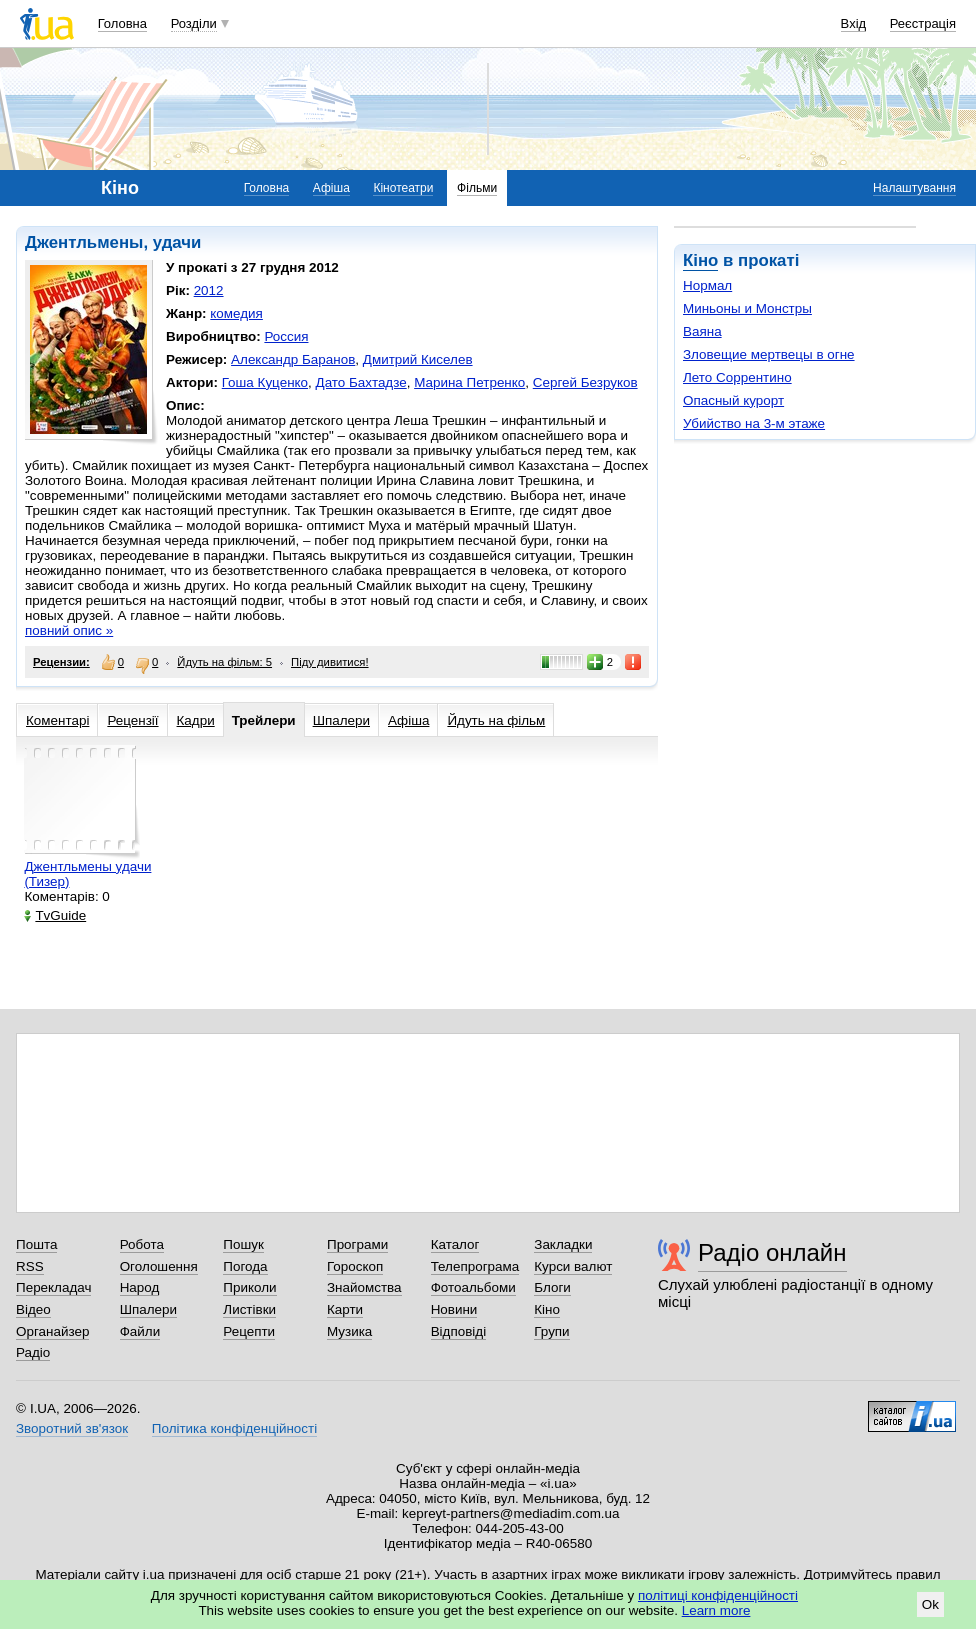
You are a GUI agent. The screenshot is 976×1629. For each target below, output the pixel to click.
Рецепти (249, 1331)
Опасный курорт (733, 400)
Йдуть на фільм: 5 (224, 662)
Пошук (243, 1244)
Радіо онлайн (772, 1252)
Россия (286, 336)
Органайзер (52, 1331)
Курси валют (573, 1266)
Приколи (249, 1287)
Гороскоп (355, 1266)
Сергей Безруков (585, 382)
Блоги (552, 1287)
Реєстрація (923, 23)
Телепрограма (475, 1266)
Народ (140, 1287)
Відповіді (459, 1331)
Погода (245, 1266)
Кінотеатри (403, 188)
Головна (122, 23)
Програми (357, 1244)
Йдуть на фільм (496, 720)
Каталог (455, 1244)
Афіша (331, 188)
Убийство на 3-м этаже (754, 423)
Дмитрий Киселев (418, 359)
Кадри (196, 720)
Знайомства (364, 1287)
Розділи (194, 23)
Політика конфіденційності (234, 1428)
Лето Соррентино (737, 377)
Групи (551, 1331)
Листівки (249, 1309)
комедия (236, 313)
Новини (454, 1309)
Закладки (563, 1244)
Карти (345, 1309)
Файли (140, 1331)
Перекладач (53, 1287)
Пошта (36, 1244)
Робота (142, 1244)
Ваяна (702, 331)
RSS (30, 1266)
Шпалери (341, 720)
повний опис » (69, 630)
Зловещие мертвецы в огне (769, 354)
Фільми (477, 188)
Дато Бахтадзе (361, 382)
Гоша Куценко (265, 382)
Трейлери (264, 720)
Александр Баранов (293, 359)
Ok (930, 1604)
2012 (209, 290)
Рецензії (132, 720)
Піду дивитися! (330, 662)
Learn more (716, 1610)
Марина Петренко (469, 382)
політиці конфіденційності (718, 1595)
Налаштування (914, 188)
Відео (33, 1309)
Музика (349, 1331)
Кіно (700, 260)
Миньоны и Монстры (747, 308)
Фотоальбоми (473, 1287)
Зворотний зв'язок (72, 1428)
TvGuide (55, 915)
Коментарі (57, 720)
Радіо (33, 1352)
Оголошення (159, 1266)
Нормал (707, 285)
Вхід (854, 23)
